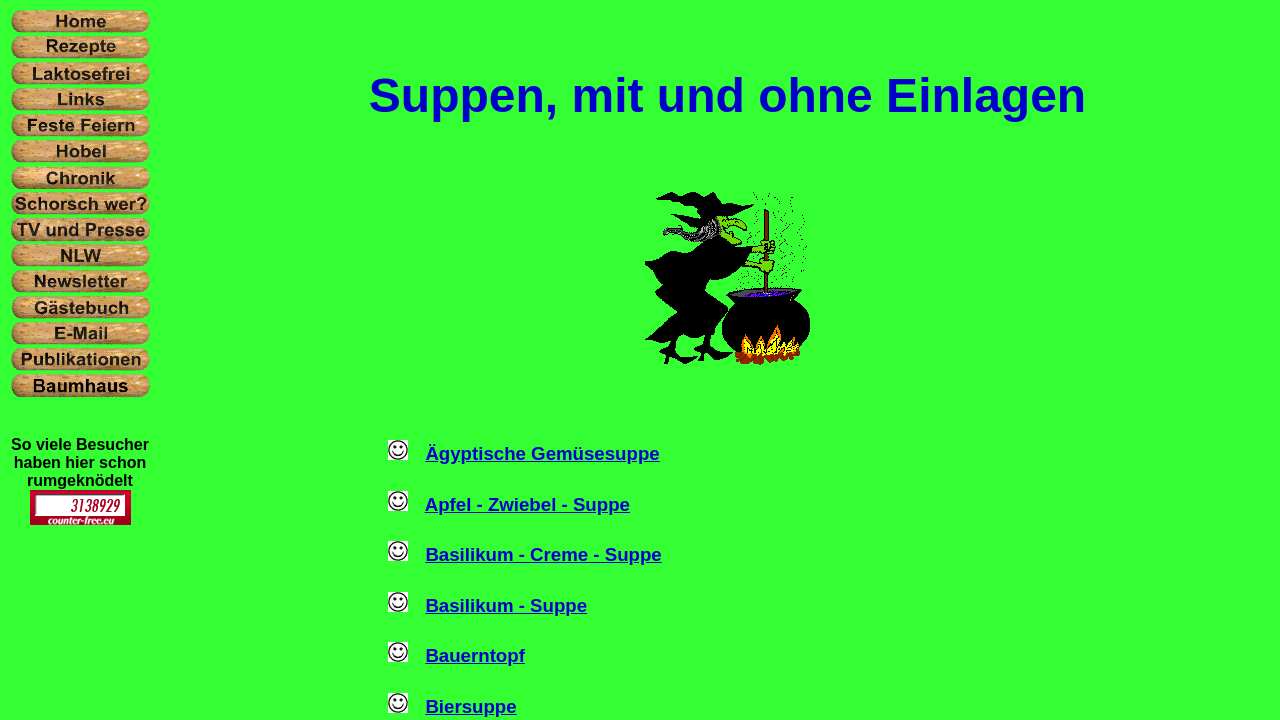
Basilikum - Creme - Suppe (543, 554)
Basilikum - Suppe (506, 605)
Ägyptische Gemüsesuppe (542, 453)
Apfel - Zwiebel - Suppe (527, 504)
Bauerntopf (475, 655)
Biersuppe (470, 706)
